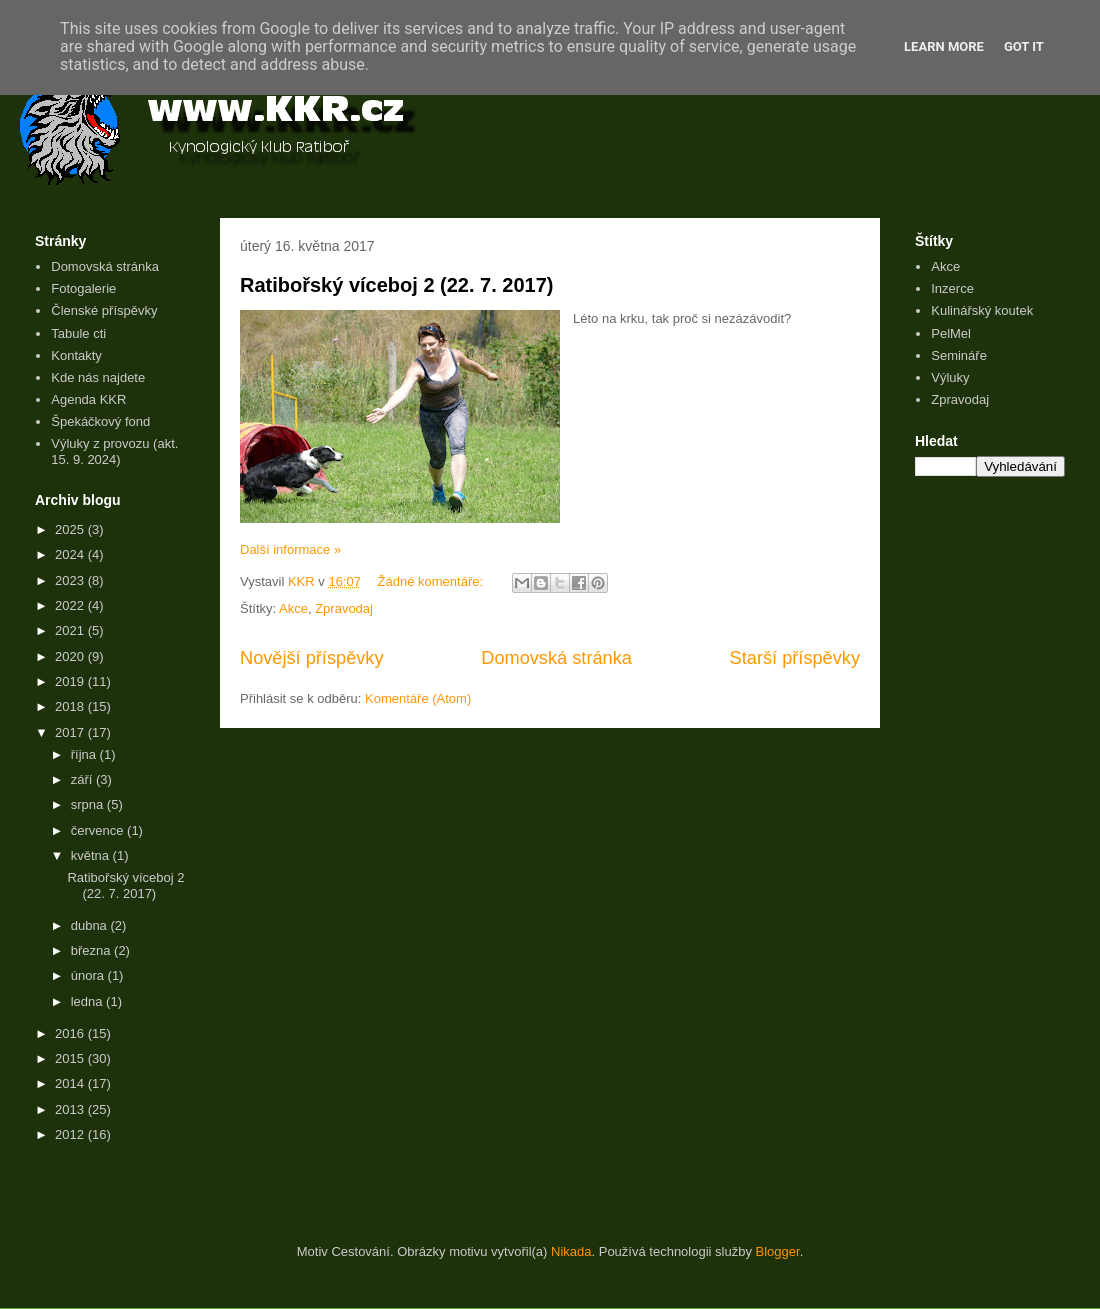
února (89, 975)
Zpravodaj (344, 608)
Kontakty (76, 355)
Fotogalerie (83, 288)
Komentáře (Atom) (418, 698)
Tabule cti (78, 333)
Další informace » (290, 549)
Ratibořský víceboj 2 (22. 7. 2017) (397, 285)
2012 (71, 1134)
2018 (71, 706)
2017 (71, 732)
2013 (71, 1109)
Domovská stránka (556, 658)
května (92, 855)
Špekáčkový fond (100, 421)
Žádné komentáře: (432, 581)
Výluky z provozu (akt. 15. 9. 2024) (114, 451)
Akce (293, 608)
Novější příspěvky (312, 658)
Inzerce (952, 288)
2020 (71, 656)
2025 (71, 529)
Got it (1024, 46)
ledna (88, 1001)
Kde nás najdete (98, 377)
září (83, 779)
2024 (71, 554)
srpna (89, 804)
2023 (71, 580)
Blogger (778, 1251)
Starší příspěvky (795, 658)
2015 (71, 1058)
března (92, 950)
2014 (71, 1083)
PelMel (951, 333)
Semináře (959, 355)
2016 (71, 1033)
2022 (71, 605)
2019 (71, 681)
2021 (71, 630)
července (99, 830)
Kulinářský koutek (982, 310)
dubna (91, 925)
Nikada (571, 1251)
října (85, 754)
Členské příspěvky (104, 310)
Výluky (950, 377)
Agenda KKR (88, 399)
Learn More (944, 46)
